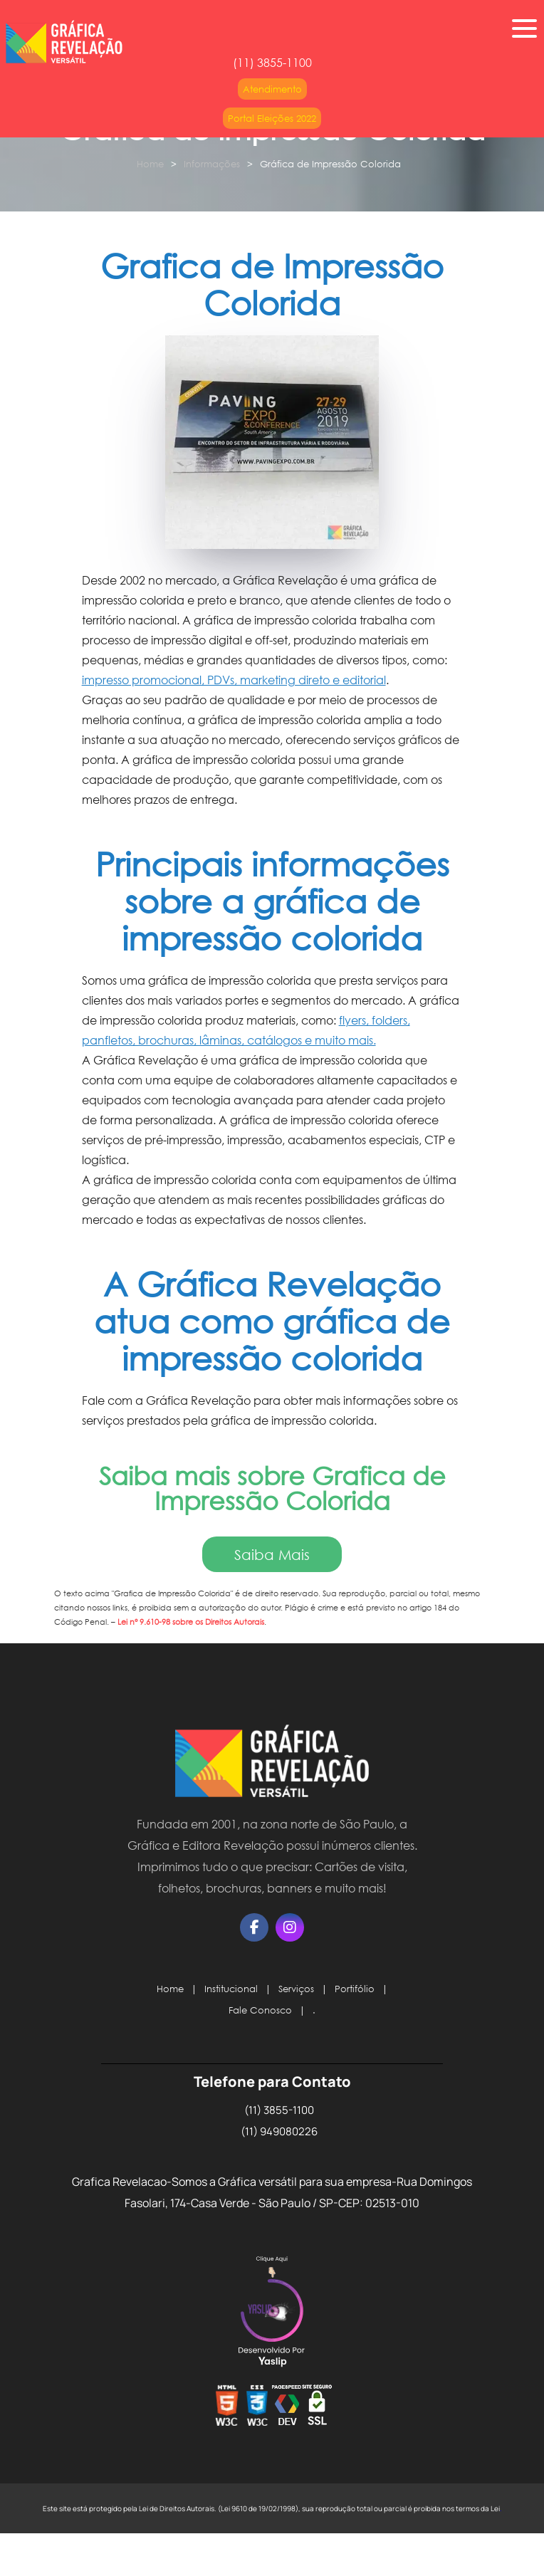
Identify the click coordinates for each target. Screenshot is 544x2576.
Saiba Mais (272, 1554)
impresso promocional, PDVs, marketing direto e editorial (234, 680)
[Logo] (272, 1763)
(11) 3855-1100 (279, 2110)
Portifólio (355, 1988)
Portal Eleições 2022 (272, 118)
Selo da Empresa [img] (272, 2313)
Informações (212, 164)
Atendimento (272, 89)
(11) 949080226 (279, 2131)
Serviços (296, 1988)
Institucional (231, 1988)
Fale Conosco (260, 2010)
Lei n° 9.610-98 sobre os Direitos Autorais (190, 1621)
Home (150, 164)
